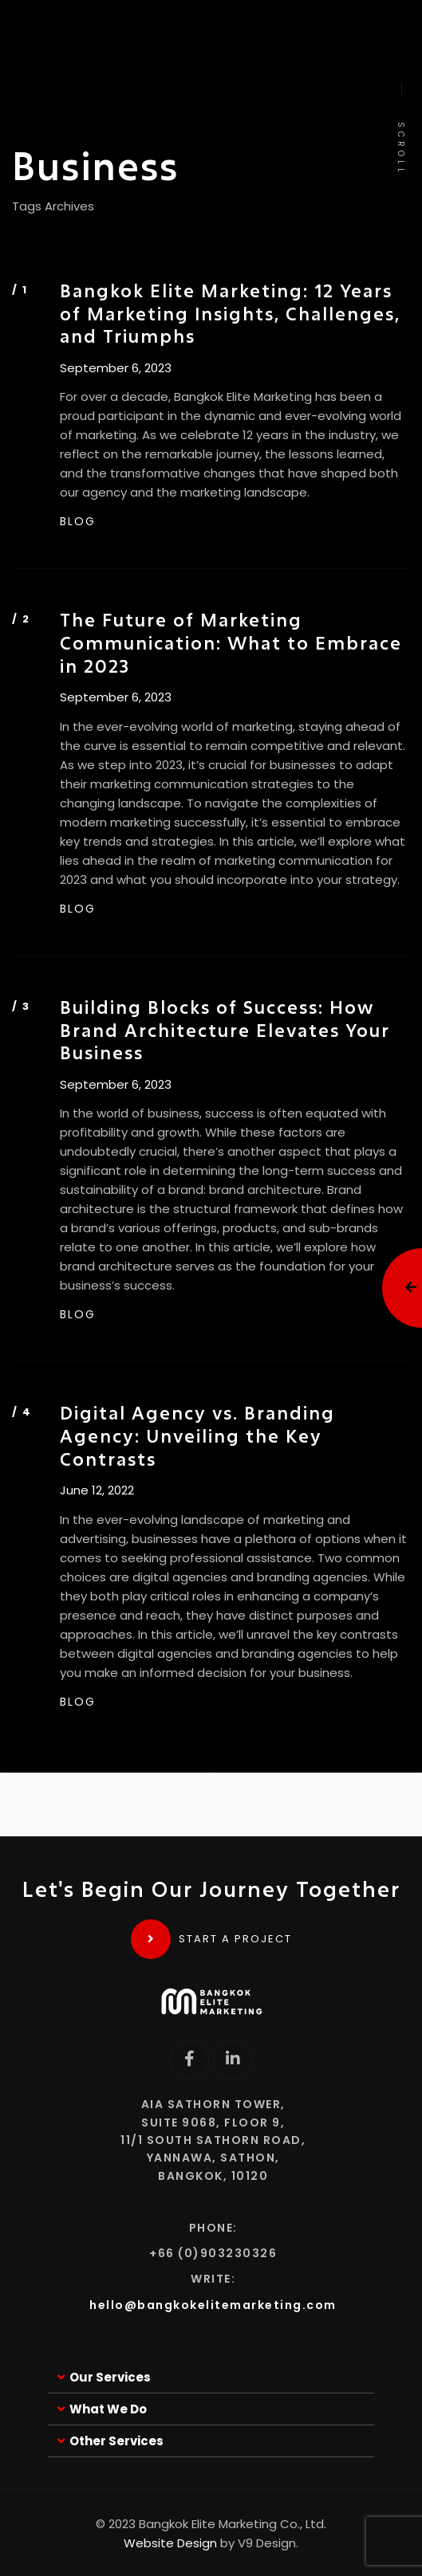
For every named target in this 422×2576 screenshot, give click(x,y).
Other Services (116, 2441)
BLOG (78, 521)
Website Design (170, 2543)
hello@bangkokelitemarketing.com (213, 2305)
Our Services (110, 2377)
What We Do (108, 2409)
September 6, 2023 (116, 368)
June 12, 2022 (97, 1490)
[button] (211, 2377)
